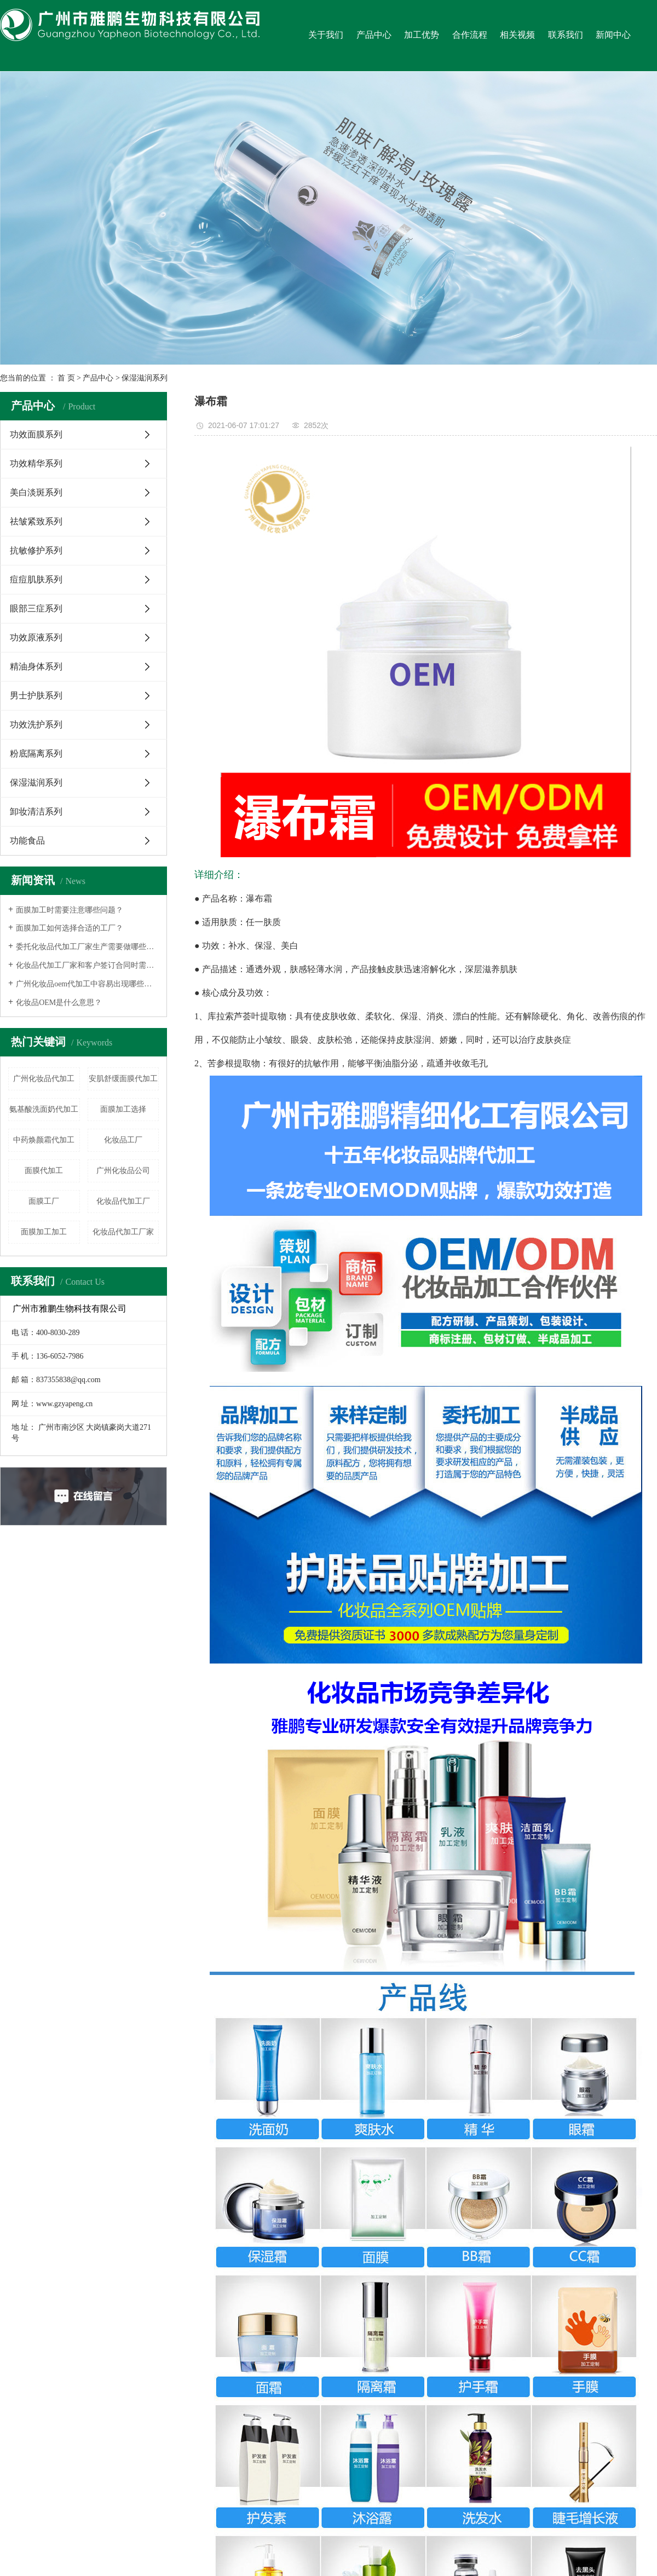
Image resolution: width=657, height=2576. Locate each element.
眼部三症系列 (36, 608)
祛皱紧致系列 (36, 521)
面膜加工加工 (44, 1232)
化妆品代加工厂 (123, 1201)
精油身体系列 (36, 666)
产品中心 (373, 34)
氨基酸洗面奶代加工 (43, 1109)
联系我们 (565, 34)
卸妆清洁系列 (36, 811)
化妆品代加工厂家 (123, 1232)
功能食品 (27, 840)
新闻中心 (613, 34)
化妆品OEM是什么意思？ (59, 1002)
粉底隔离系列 (36, 753)
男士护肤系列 (36, 695)
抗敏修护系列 (36, 550)
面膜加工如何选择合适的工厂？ (69, 928)
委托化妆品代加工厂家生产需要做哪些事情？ (87, 947)
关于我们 (325, 34)
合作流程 (469, 34)
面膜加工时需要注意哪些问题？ (69, 910)
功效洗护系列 (36, 724)
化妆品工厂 (123, 1140)
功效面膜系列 (36, 434)
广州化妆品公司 (123, 1170)
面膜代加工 (44, 1170)
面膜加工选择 (123, 1109)
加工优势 (421, 34)
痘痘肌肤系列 (36, 579)
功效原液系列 (36, 637)
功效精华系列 (36, 463)
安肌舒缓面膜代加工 (123, 1079)
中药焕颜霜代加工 (43, 1140)
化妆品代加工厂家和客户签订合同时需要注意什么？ (87, 965)
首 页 (66, 378)
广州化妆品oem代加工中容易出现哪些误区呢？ (87, 984)
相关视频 (517, 34)
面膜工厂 (43, 1201)
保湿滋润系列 (145, 378)
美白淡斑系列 (36, 492)
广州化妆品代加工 (43, 1079)
